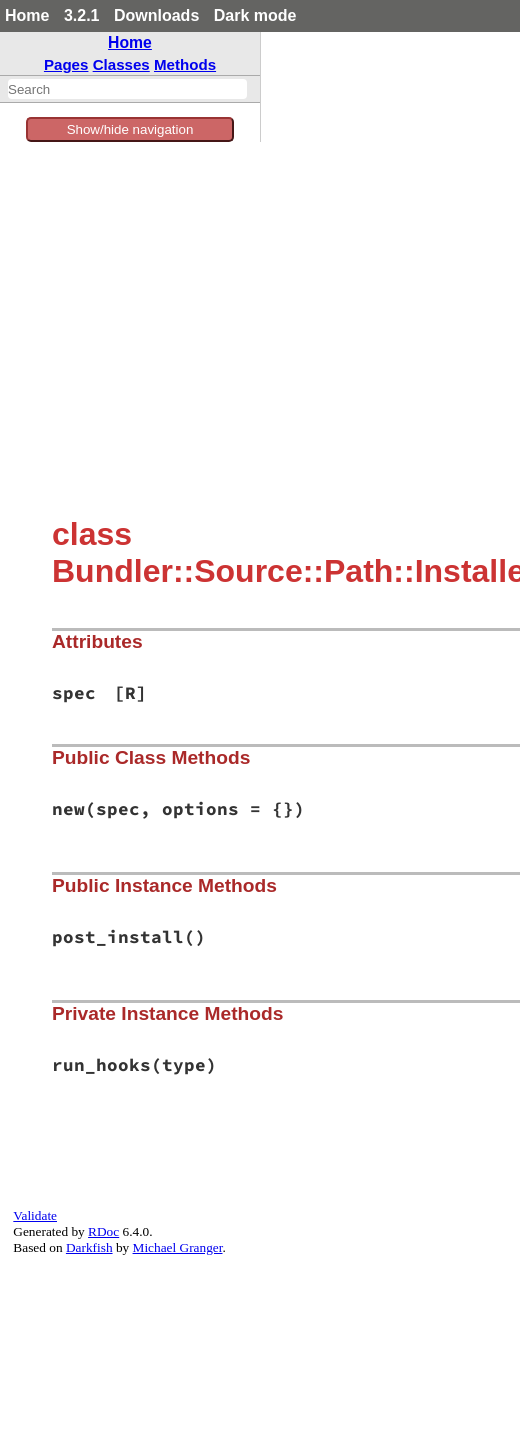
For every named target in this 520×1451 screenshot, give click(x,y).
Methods (185, 64)
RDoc (103, 1231)
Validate (35, 1215)
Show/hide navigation (130, 129)
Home (27, 15)
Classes (121, 64)
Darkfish (89, 1247)
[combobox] (127, 89)
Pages (66, 64)
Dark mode (255, 15)
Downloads (156, 15)
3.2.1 (82, 15)
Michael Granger (178, 1247)
